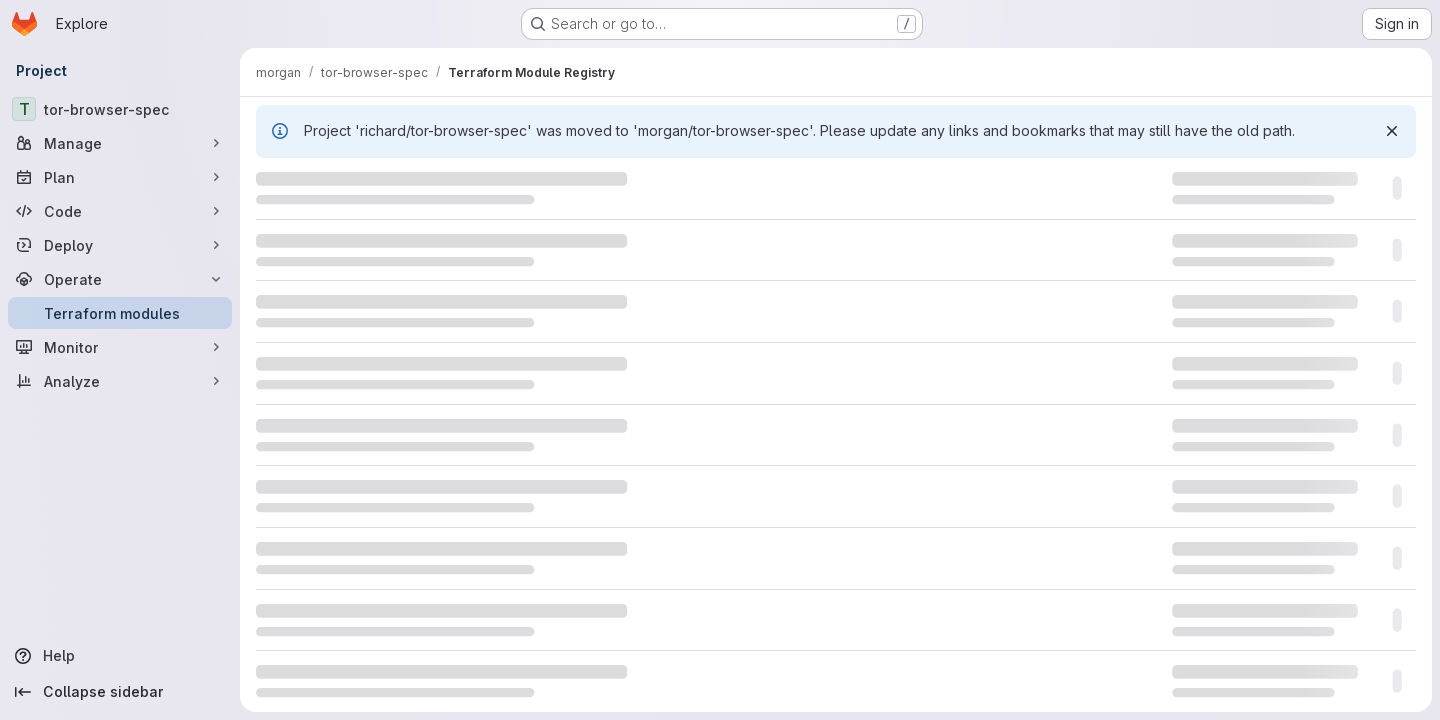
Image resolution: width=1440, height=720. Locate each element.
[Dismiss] (1392, 131)
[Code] (120, 211)
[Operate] (120, 279)
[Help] (120, 656)
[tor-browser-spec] (120, 109)
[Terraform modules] (120, 313)
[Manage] (120, 143)
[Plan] (120, 177)
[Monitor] (120, 347)
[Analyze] (120, 381)
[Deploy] (120, 245)
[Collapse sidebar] (120, 692)
